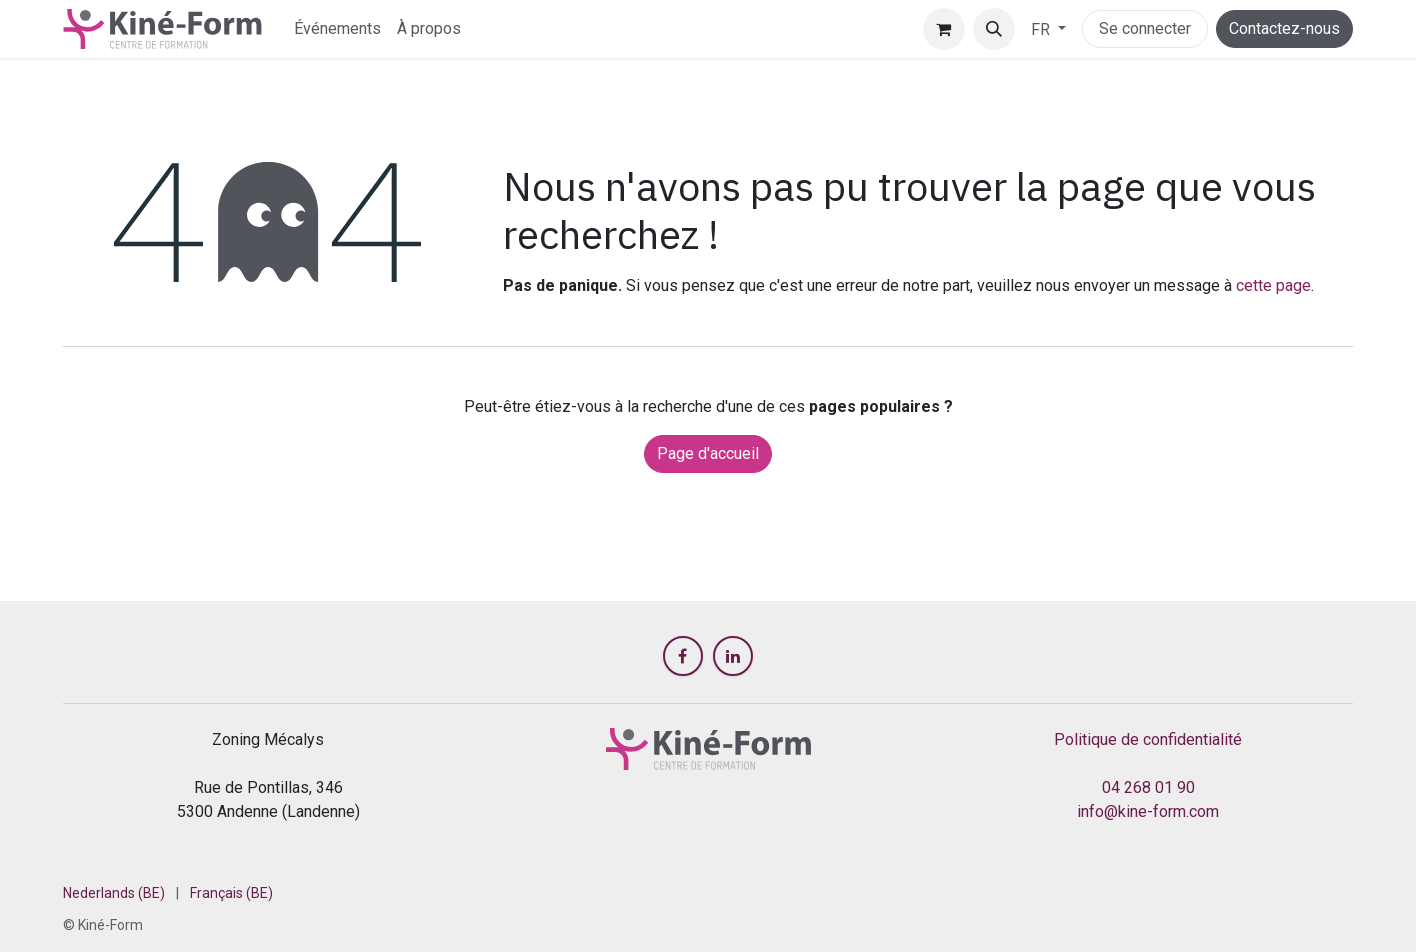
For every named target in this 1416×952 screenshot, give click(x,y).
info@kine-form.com (1148, 811)
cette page (1273, 285)
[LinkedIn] (733, 656)
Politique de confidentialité (1148, 739)
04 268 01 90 (1148, 787)
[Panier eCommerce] (944, 29)
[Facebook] (683, 656)
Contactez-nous (1284, 28)
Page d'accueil (708, 453)
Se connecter (1145, 28)
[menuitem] (337, 29)
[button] (994, 29)
